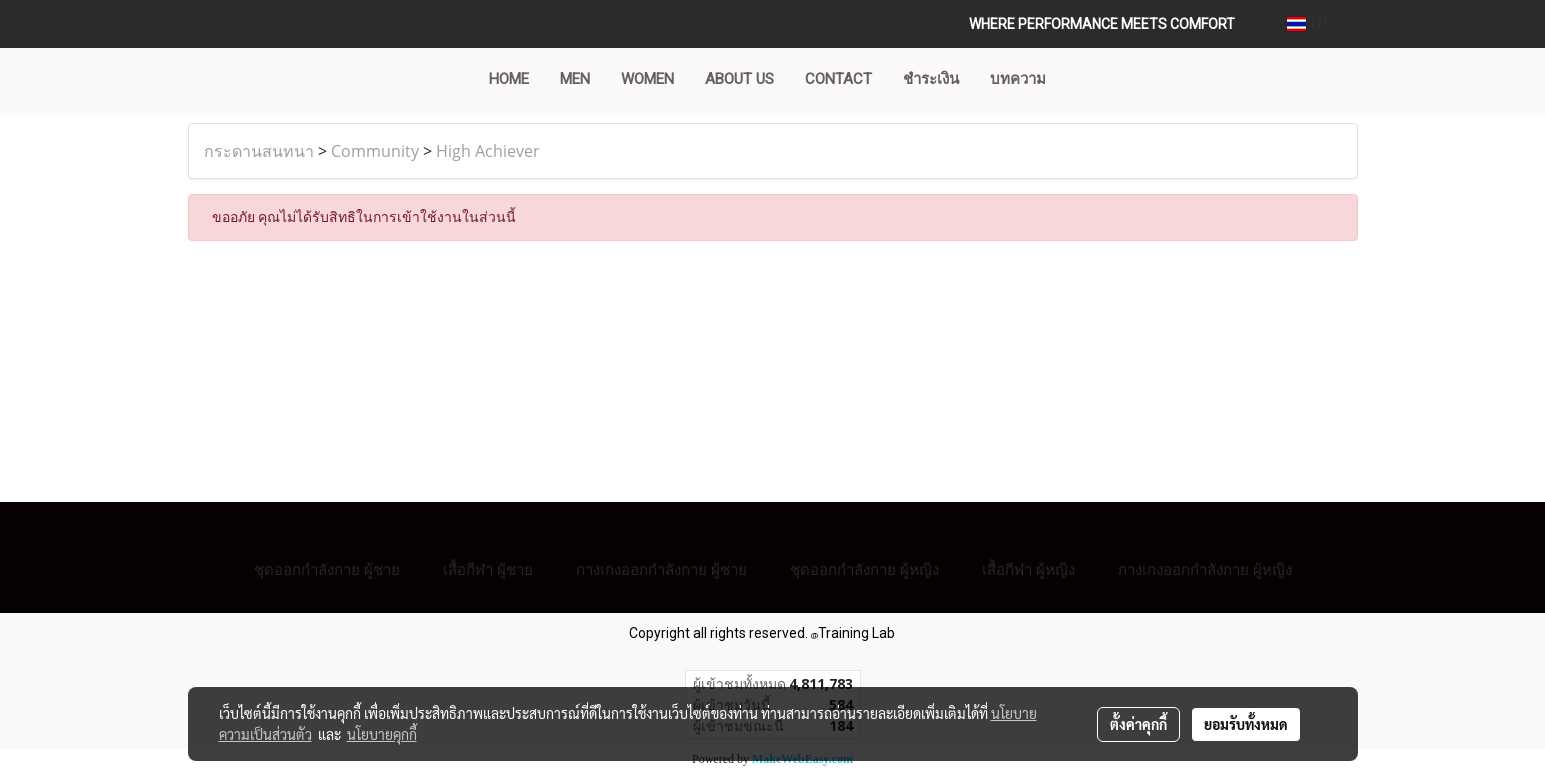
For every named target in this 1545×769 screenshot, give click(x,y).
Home (509, 79)
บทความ (1018, 79)
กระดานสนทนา (259, 151)
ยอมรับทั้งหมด (1246, 724)
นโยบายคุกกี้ (382, 734)
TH (1307, 23)
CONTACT (838, 79)
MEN (575, 79)
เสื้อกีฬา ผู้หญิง (1028, 569)
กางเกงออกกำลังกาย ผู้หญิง (1205, 569)
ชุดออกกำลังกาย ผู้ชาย (327, 569)
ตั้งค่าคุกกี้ (1138, 724)
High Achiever (488, 151)
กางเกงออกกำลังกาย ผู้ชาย (661, 569)
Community (375, 151)
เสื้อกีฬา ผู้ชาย (488, 569)
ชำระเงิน (931, 79)
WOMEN (647, 79)
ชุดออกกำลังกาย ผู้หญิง (864, 569)
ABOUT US (739, 79)
